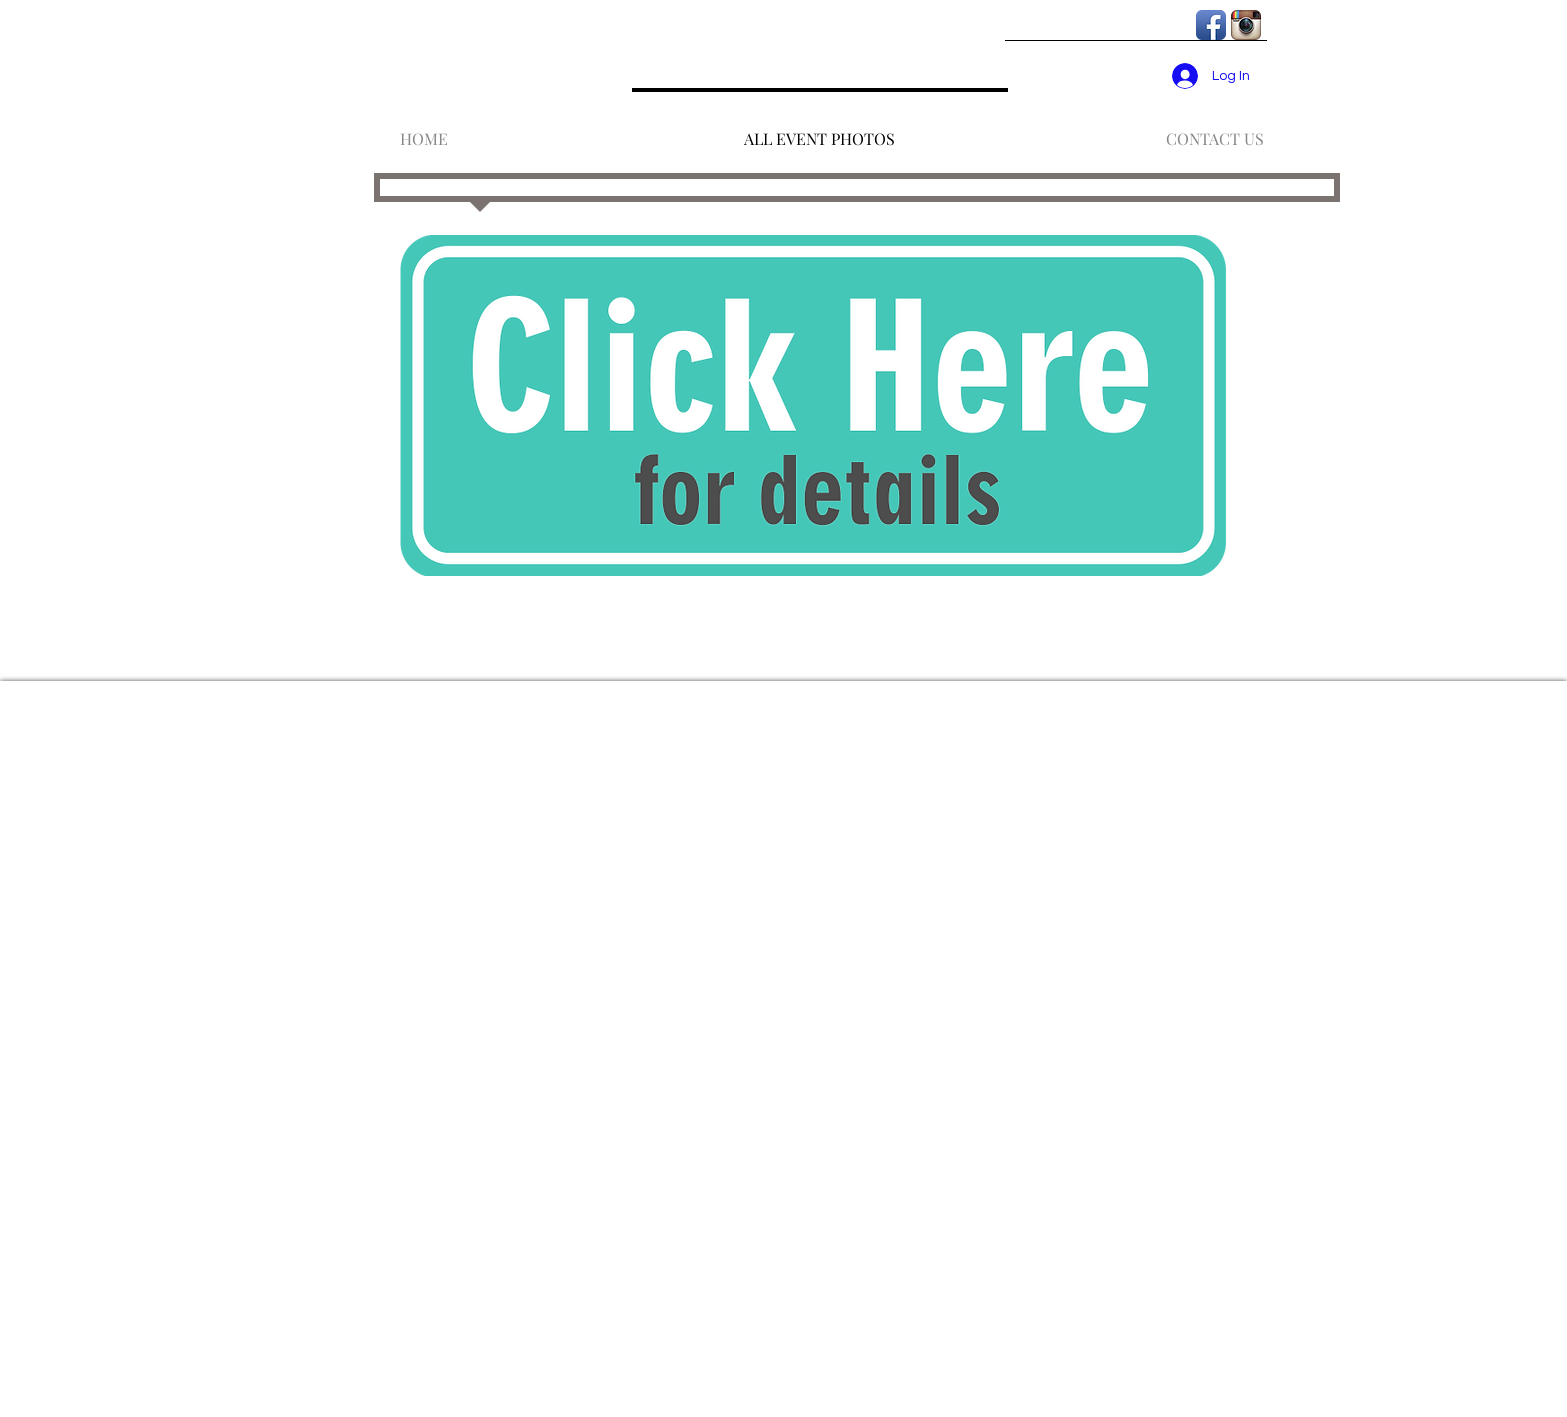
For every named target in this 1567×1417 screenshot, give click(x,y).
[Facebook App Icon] (1211, 25)
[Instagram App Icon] (1246, 25)
